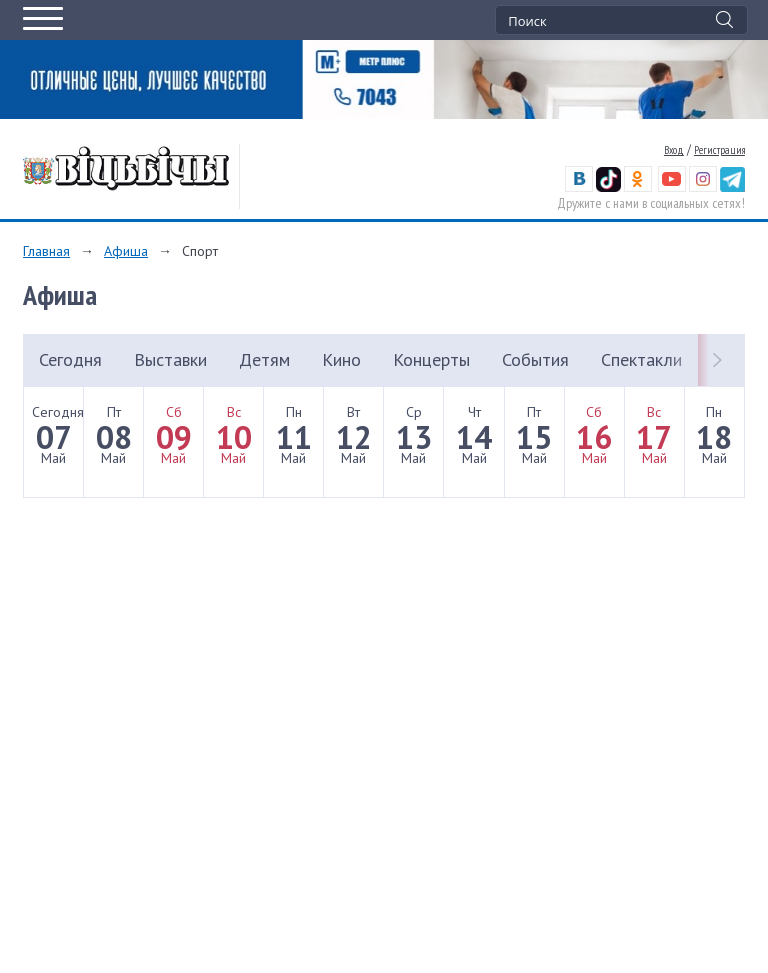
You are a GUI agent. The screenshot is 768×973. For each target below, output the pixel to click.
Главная (46, 251)
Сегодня (70, 359)
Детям (264, 359)
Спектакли (641, 359)
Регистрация (719, 150)
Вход (674, 150)
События (535, 359)
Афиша (126, 251)
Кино (341, 359)
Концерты (431, 359)
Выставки (170, 359)
